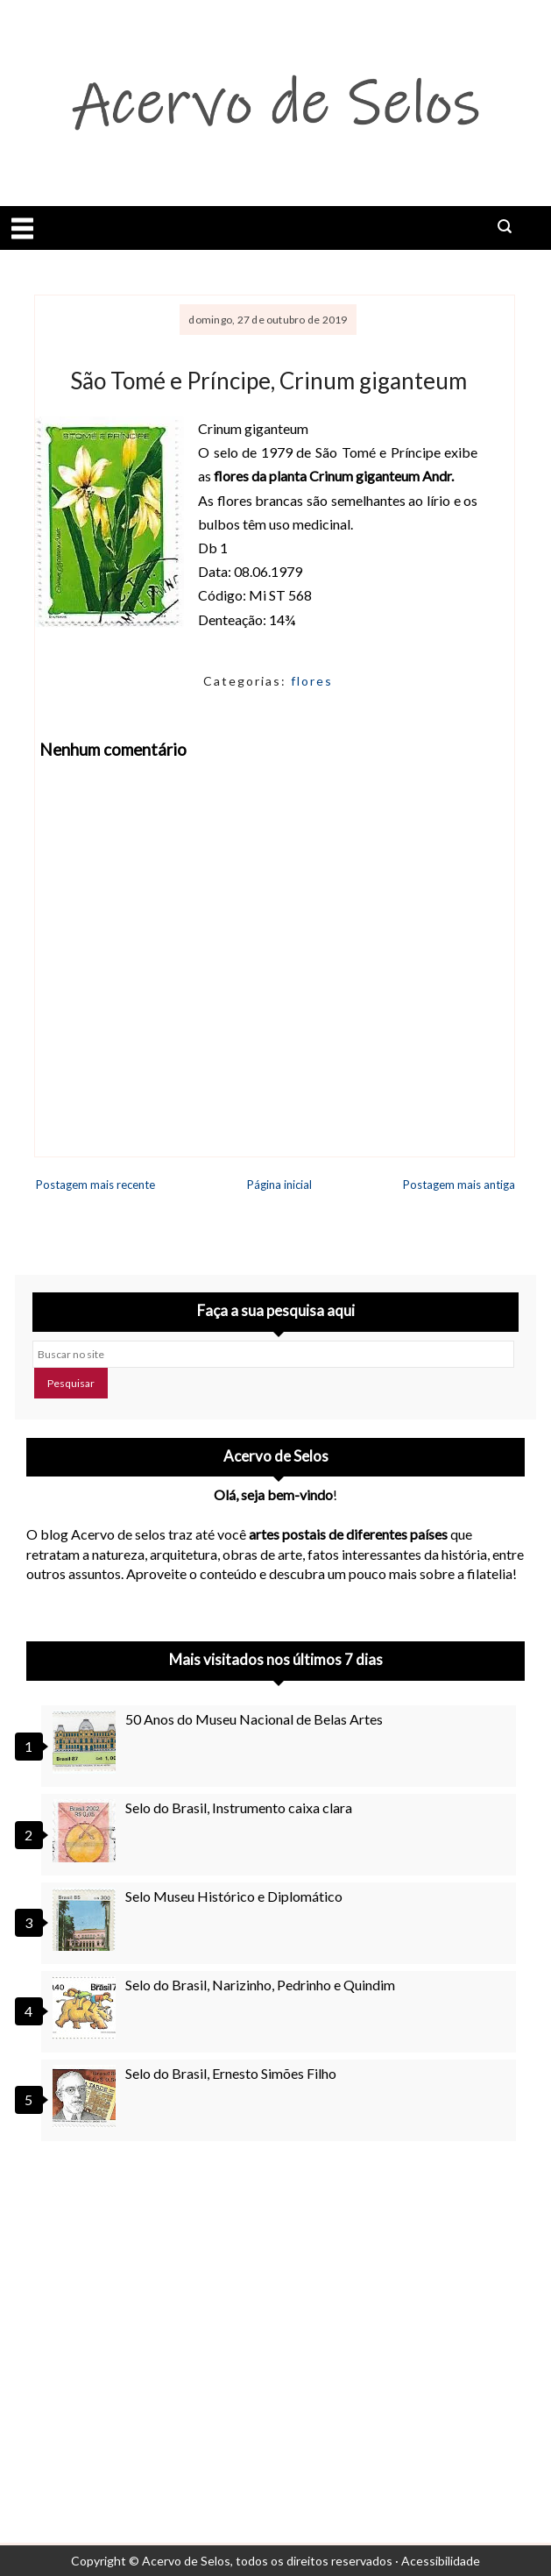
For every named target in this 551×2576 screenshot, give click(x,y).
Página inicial (279, 1185)
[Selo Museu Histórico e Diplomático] (87, 1919)
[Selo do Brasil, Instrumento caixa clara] (87, 1830)
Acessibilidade (440, 2560)
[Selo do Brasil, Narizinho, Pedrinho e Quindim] (87, 2007)
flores (312, 680)
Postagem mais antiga (459, 1185)
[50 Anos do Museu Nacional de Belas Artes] (87, 1742)
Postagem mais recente (95, 1185)
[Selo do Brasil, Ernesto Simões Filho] (87, 2096)
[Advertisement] (275, 2313)
